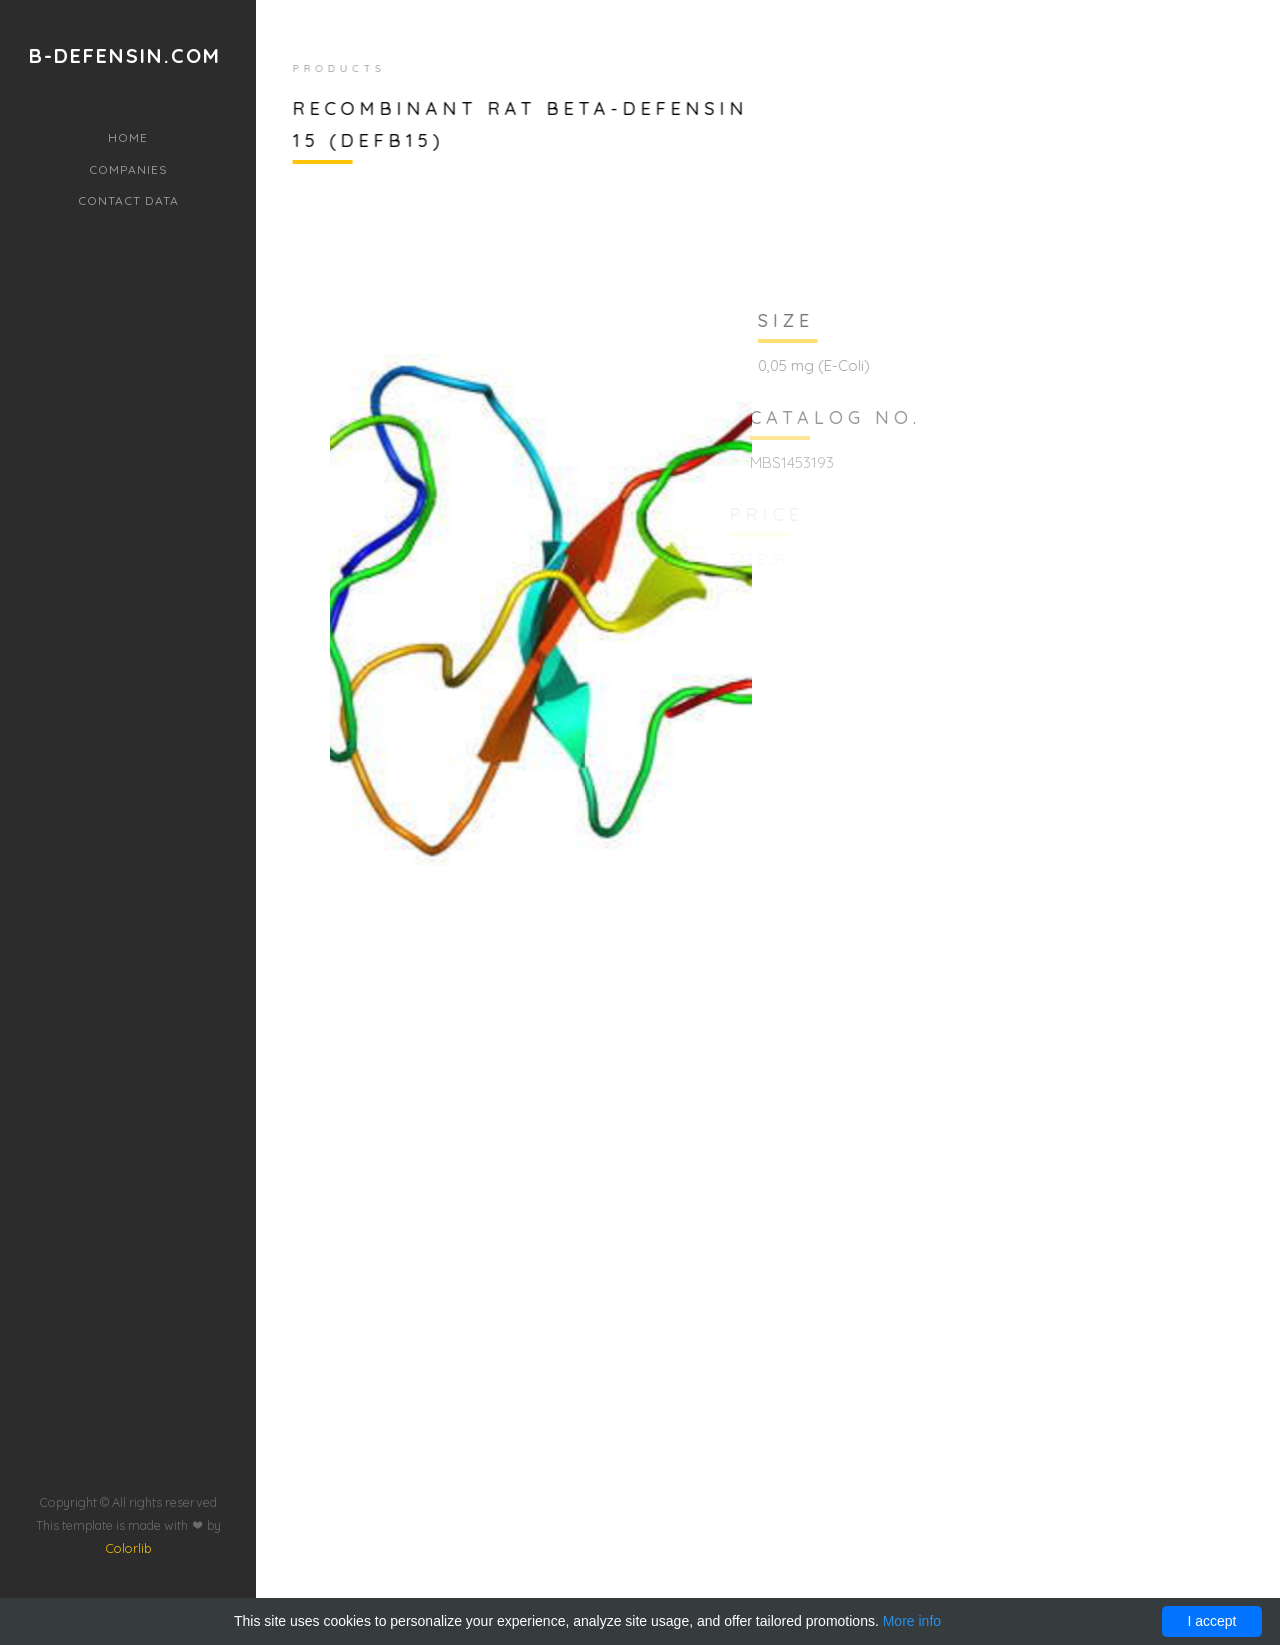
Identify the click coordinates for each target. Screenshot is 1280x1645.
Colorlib (128, 1501)
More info (912, 1621)
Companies (128, 169)
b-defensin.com (125, 56)
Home (128, 137)
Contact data (128, 200)
